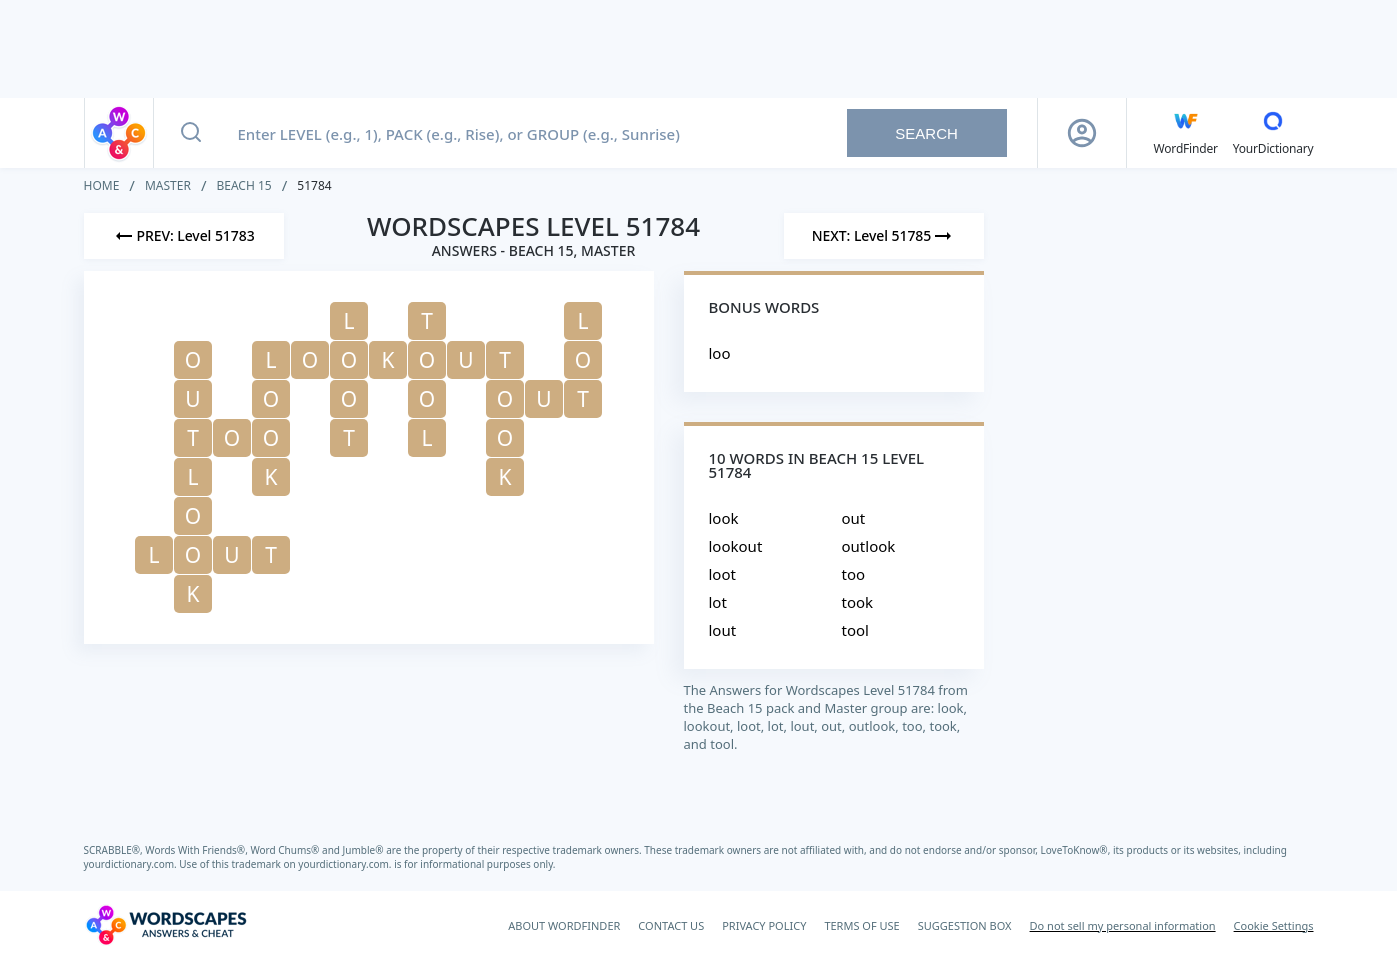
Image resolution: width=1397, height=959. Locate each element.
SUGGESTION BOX (965, 925)
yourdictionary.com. (132, 864)
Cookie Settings (1274, 925)
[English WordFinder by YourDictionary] (1186, 133)
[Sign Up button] (1082, 133)
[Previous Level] (184, 236)
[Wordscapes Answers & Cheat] (166, 925)
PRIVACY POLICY (764, 925)
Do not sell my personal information (1123, 925)
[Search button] (191, 133)
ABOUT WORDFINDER (564, 925)
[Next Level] (884, 236)
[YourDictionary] (1273, 133)
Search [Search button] (926, 133)
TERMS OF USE (861, 925)
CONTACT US (671, 925)
